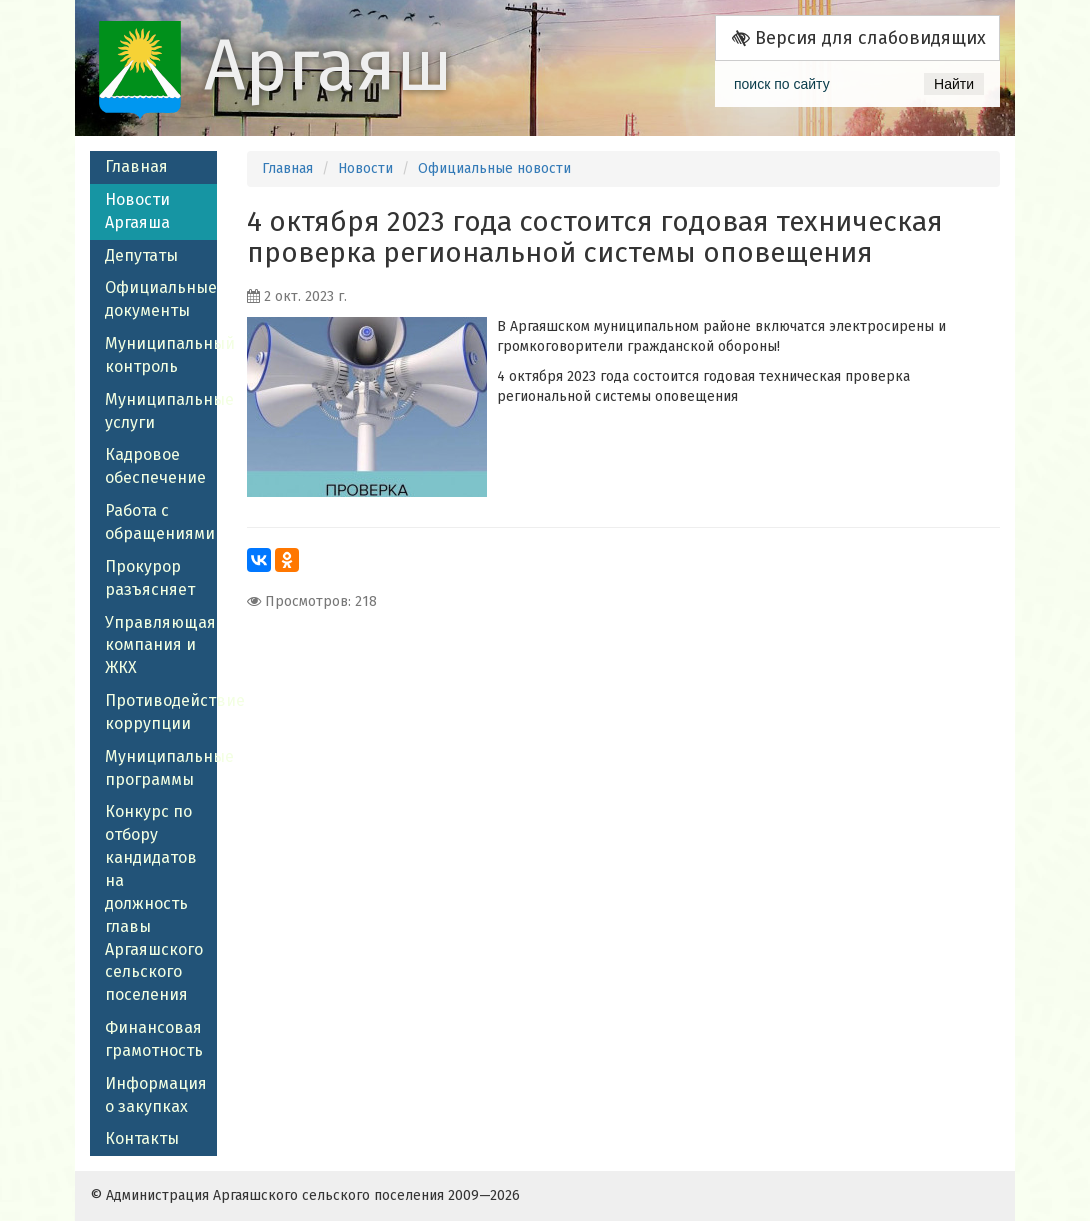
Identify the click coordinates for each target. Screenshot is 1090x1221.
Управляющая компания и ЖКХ (160, 645)
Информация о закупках (156, 1095)
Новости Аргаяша (137, 211)
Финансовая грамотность (154, 1039)
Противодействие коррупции (161, 712)
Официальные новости (494, 168)
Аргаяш (328, 66)
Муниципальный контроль (161, 355)
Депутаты (141, 255)
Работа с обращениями (160, 522)
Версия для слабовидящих (859, 38)
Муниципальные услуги (161, 411)
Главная (136, 166)
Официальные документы (161, 299)
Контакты (142, 1138)
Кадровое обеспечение (155, 466)
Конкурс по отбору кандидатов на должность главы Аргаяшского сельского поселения (154, 903)
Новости (365, 168)
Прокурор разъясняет (150, 578)
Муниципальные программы (161, 768)
